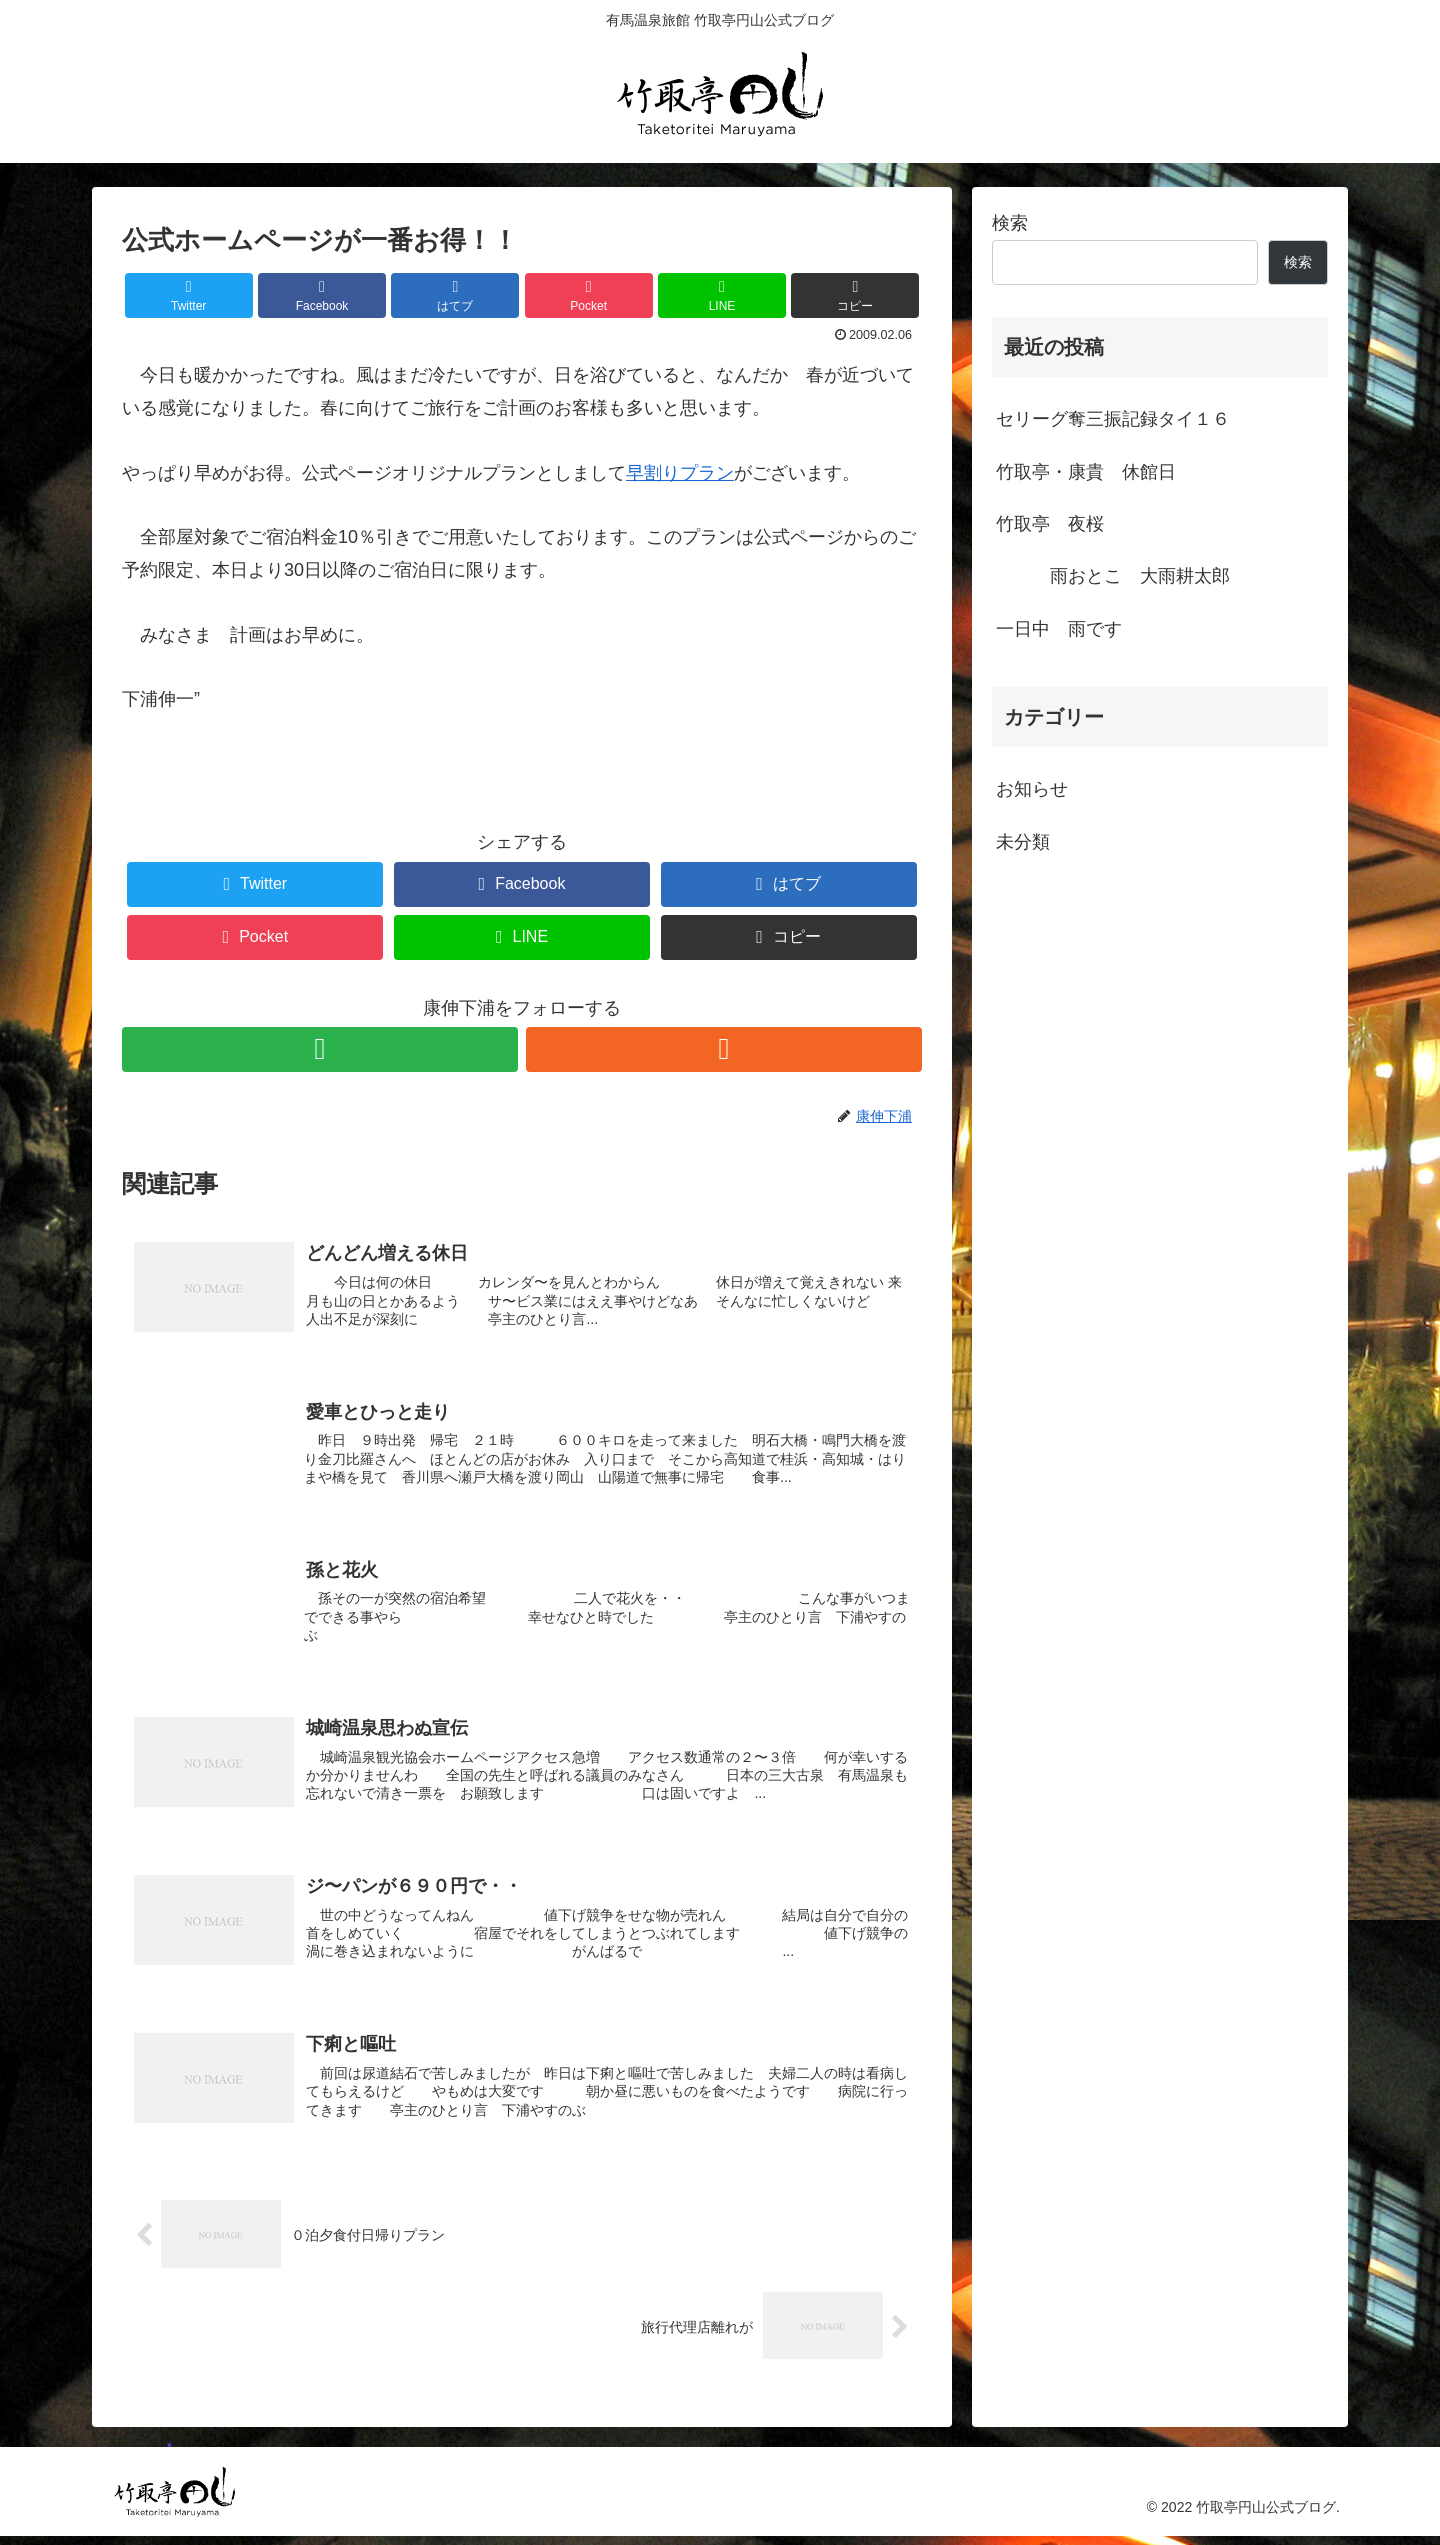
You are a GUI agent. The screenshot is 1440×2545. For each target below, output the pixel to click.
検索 (1010, 223)
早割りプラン (680, 473)
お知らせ (1032, 789)
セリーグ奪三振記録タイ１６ (1113, 419)
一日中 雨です (1059, 629)
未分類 (1023, 842)
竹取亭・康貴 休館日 (1086, 472)
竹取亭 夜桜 (1050, 524)
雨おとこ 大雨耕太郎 (1122, 576)
